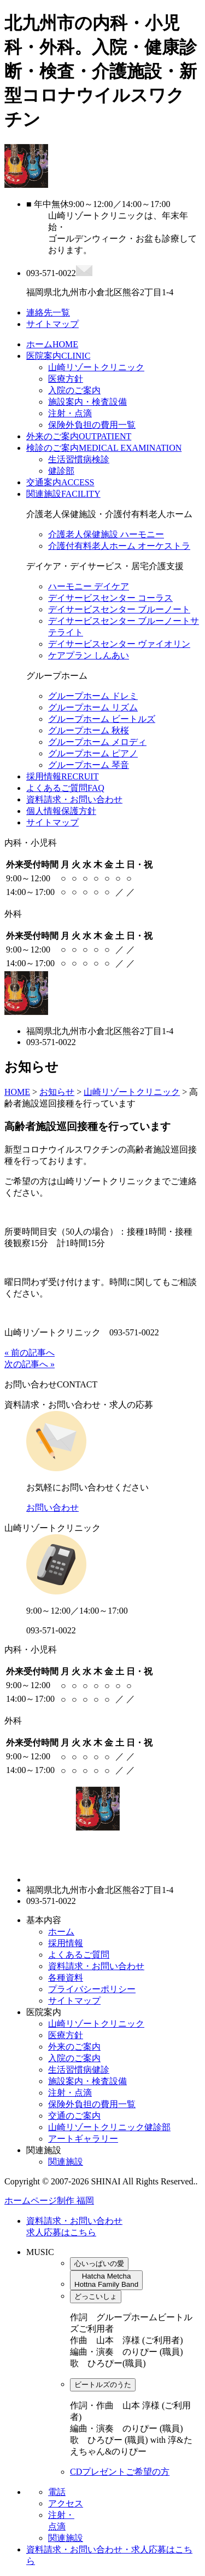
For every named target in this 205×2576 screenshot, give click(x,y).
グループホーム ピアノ (93, 753)
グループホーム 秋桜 (88, 730)
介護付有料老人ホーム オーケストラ (119, 545)
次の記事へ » (29, 1364)
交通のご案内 (74, 2115)
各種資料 (65, 1977)
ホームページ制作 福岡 (49, 2200)
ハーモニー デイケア (88, 586)
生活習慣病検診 (78, 459)
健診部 (61, 470)
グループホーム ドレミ (93, 696)
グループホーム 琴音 (88, 765)
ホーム (52, 344)
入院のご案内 (74, 390)
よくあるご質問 (65, 788)
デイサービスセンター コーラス (110, 598)
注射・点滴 (70, 413)
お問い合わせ (52, 1507)
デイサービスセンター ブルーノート (119, 609)
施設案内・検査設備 (87, 401)
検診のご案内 (103, 447)
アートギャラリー (83, 2138)
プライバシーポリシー (92, 1989)
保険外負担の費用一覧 (92, 424)
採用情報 (62, 776)
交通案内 (60, 482)
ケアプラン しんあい (88, 655)
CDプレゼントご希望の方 (119, 2471)
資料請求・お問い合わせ (74, 799)
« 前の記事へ (29, 1352)
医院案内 (58, 355)
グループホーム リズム (93, 707)
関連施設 (63, 493)
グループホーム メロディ (97, 742)
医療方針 (65, 378)
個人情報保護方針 (61, 811)
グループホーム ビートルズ (101, 719)
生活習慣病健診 (78, 2069)
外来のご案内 (78, 436)
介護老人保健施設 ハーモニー (106, 534)
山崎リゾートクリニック (96, 367)
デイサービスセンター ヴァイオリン (119, 644)
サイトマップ (52, 822)
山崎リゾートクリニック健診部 (109, 2127)
